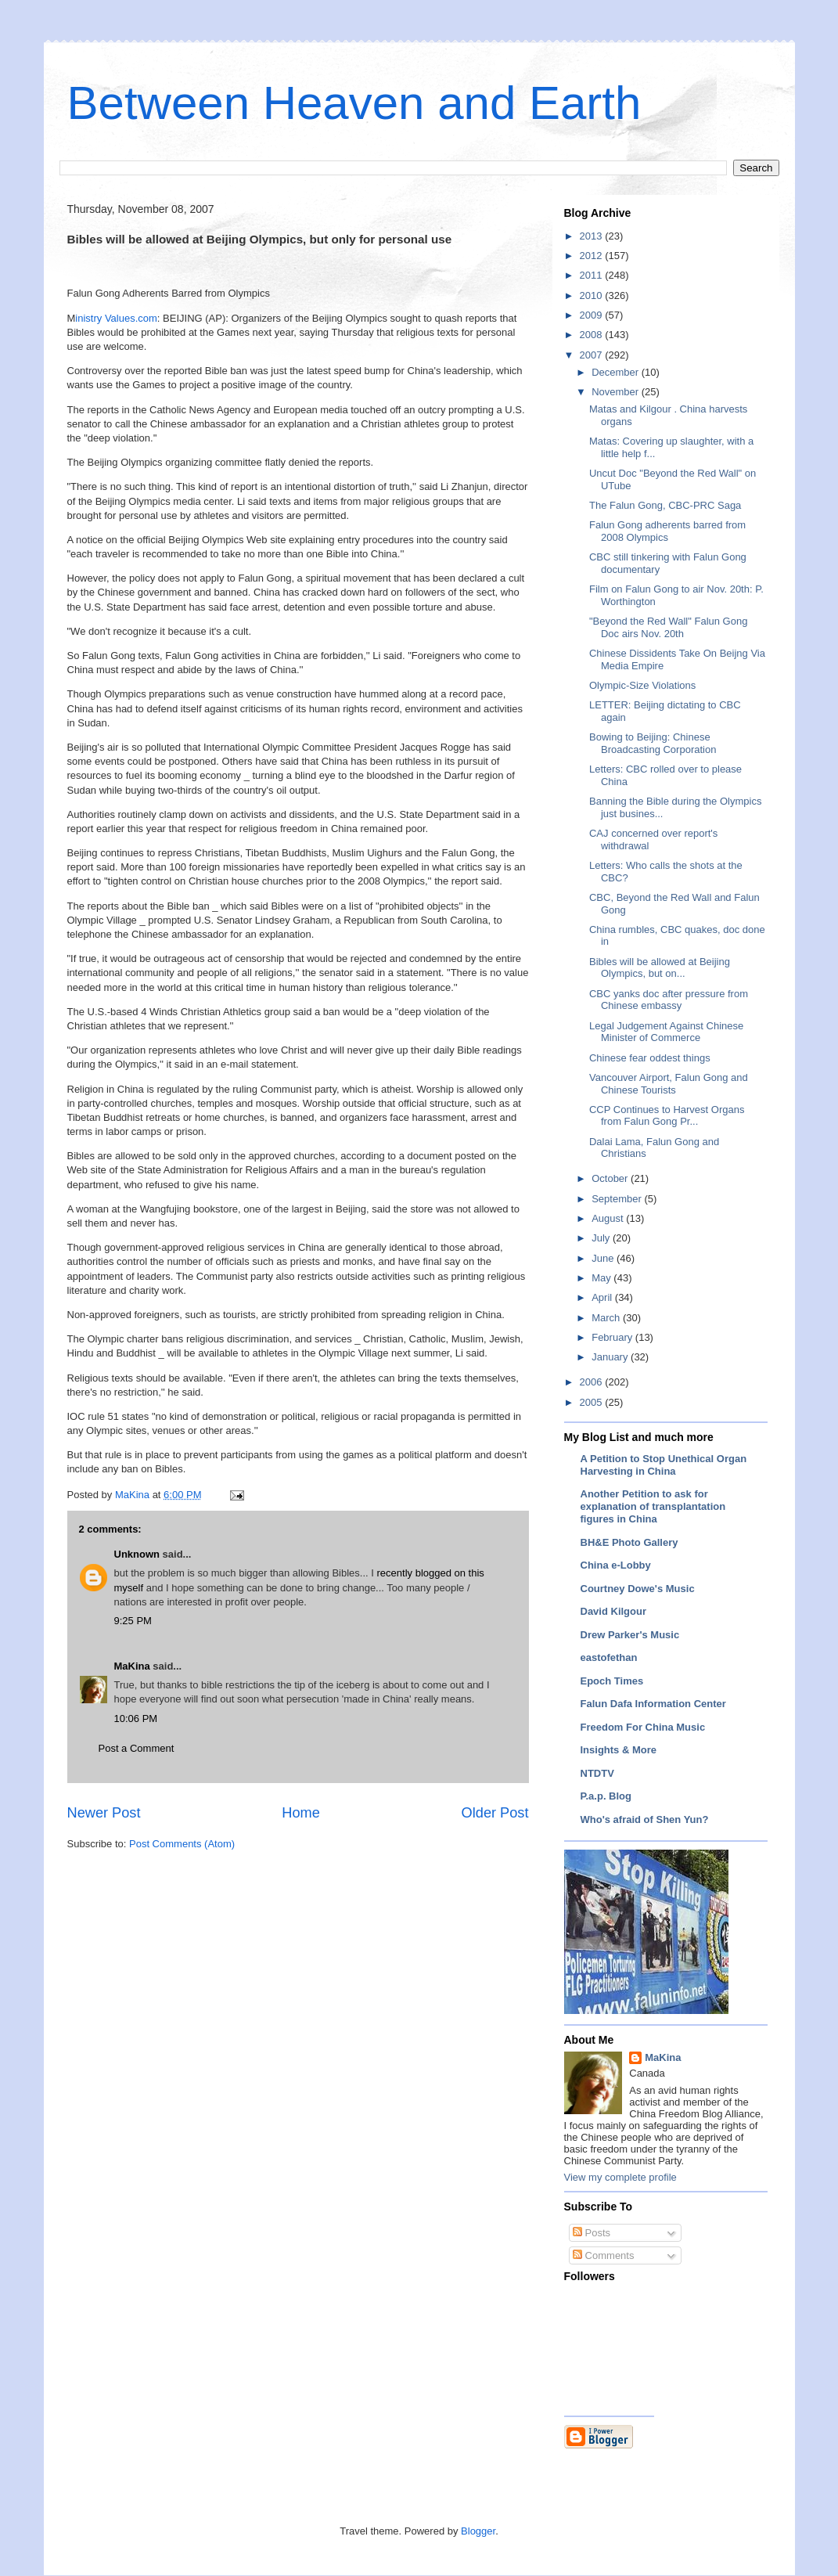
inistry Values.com (116, 318)
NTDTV (597, 1773)
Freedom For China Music (643, 1727)
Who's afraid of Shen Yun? (645, 1819)
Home (301, 1813)
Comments (603, 2255)
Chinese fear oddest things (649, 1058)
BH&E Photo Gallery (629, 1542)
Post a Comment (136, 1748)
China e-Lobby (616, 1565)
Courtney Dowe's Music (638, 1588)
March (607, 1318)
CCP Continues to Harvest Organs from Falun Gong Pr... (666, 1116)
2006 (593, 1382)
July (602, 1238)
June (604, 1258)
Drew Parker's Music (630, 1635)
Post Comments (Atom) (182, 1844)
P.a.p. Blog (606, 1796)
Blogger (478, 2531)
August (609, 1218)
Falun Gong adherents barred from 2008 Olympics (667, 531)
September (618, 1199)
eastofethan (609, 1657)
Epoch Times (612, 1681)
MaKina (132, 1666)
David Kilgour (614, 1611)
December (617, 372)
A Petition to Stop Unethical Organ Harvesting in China (664, 1465)
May (602, 1278)
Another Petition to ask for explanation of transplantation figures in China (653, 1506)
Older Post (495, 1813)
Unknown (137, 1554)
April (603, 1297)
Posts (591, 2233)
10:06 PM (136, 1718)
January (611, 1357)
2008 (593, 334)
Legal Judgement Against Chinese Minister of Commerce (666, 1032)
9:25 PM (133, 1621)
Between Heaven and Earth (354, 103)
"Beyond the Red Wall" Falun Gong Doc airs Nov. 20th (668, 627)
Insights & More (619, 1750)
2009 (593, 315)
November (617, 392)
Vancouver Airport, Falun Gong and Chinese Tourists (668, 1084)
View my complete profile (620, 2177)
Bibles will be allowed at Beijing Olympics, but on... (659, 968)
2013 (593, 236)
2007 (593, 355)
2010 (593, 295)
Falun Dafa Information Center (653, 1704)
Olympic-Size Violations (642, 685)
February (613, 1337)
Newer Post (104, 1813)
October (611, 1178)
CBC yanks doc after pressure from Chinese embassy (668, 1000)
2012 (593, 255)
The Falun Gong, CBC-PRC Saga (665, 505)
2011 (593, 275)
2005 (593, 1402)
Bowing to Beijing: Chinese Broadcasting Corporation (652, 743)
